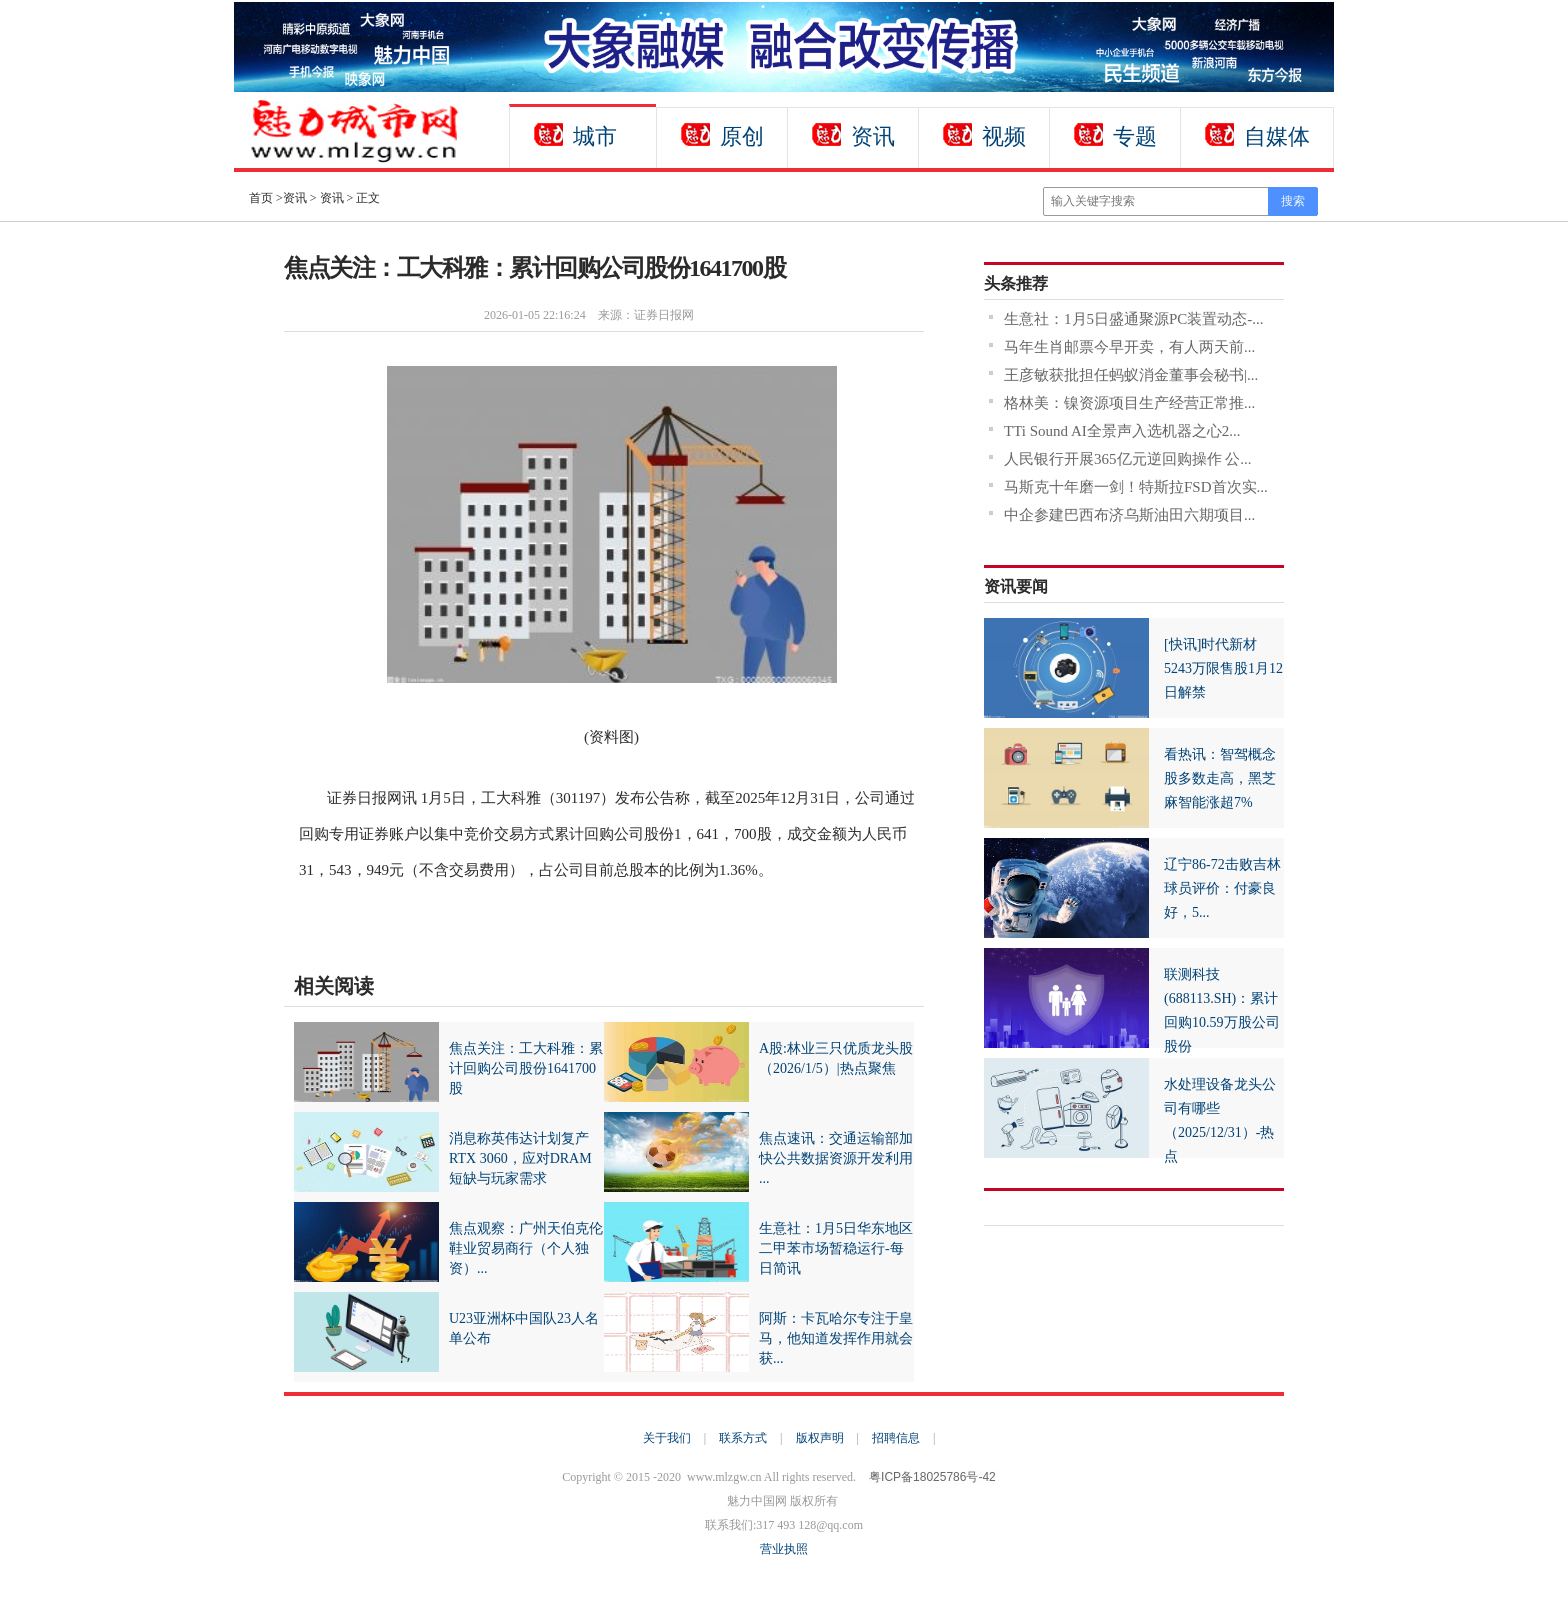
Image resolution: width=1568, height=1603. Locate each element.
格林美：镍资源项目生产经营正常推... (1129, 403)
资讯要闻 (1016, 586)
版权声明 (820, 1438)
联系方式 (743, 1438)
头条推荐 (1016, 283)
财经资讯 (410, 922)
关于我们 (667, 1438)
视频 (1004, 136)
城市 (595, 136)
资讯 (873, 136)
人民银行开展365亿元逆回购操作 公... (1128, 459)
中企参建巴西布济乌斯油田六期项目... (1129, 515)
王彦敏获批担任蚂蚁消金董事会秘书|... (1131, 375)
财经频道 (359, 922)
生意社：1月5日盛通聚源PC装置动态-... (1134, 319)
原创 (742, 136)
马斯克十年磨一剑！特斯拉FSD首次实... (1136, 487)
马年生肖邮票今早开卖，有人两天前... (1129, 347)
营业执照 (784, 1549)
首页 (261, 198)
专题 (1135, 136)
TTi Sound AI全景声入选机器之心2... (1122, 431)
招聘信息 (896, 1438)
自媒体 (1277, 136)
